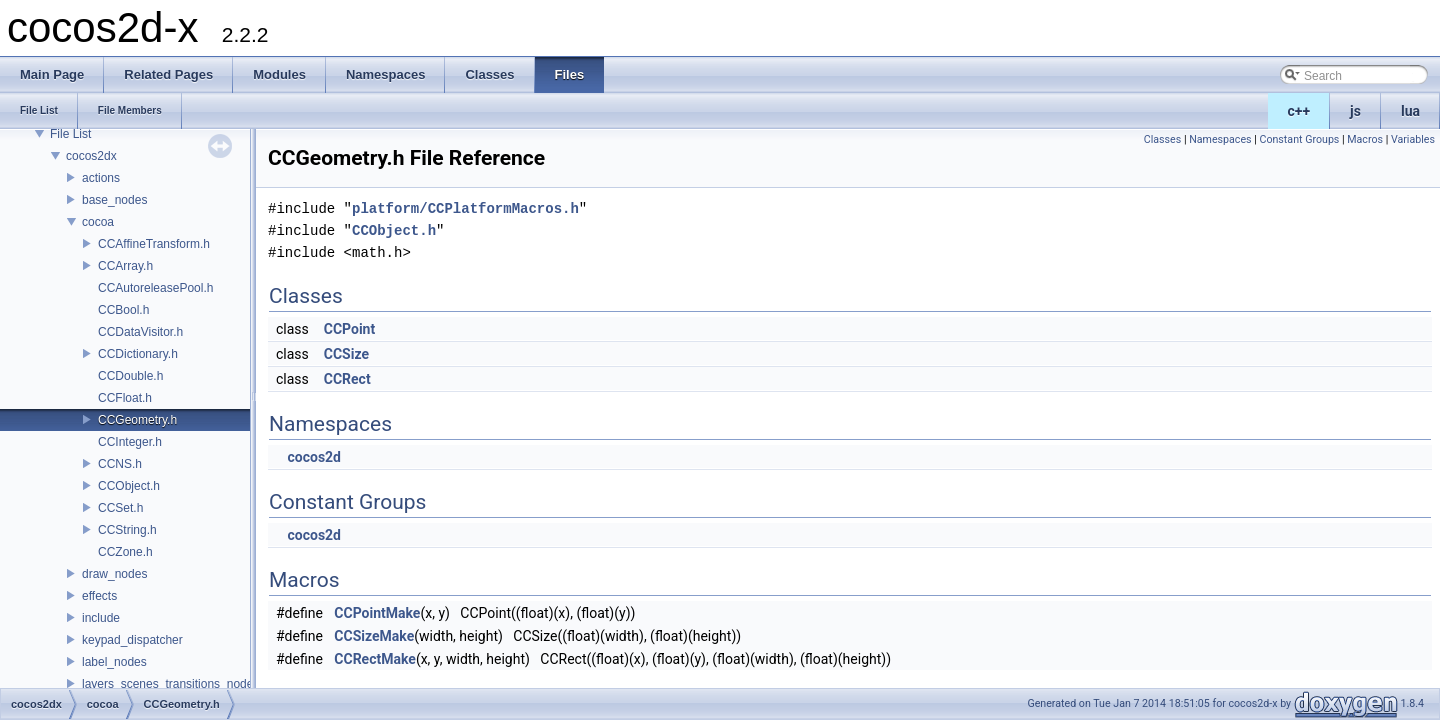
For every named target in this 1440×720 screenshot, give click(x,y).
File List (70, 134)
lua (1410, 111)
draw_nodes (114, 574)
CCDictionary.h (138, 354)
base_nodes (114, 200)
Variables (1413, 139)
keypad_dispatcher (132, 640)
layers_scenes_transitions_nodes (170, 684)
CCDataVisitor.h (140, 332)
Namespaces (1220, 139)
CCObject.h (129, 486)
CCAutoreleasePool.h (155, 288)
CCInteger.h (130, 442)
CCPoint (349, 329)
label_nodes (114, 662)
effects (99, 596)
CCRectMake (375, 659)
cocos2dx (91, 156)
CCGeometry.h (137, 420)
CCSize (346, 354)
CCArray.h (125, 266)
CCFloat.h (125, 398)
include (101, 618)
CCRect (347, 379)
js (1355, 111)
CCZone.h (125, 552)
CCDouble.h (130, 376)
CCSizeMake (374, 636)
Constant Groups (1299, 139)
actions (101, 178)
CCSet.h (120, 508)
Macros (1365, 139)
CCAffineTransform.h (154, 244)
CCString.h (127, 530)
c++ (1299, 111)
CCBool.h (123, 310)
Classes (1162, 139)
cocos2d (314, 457)
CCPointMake (377, 613)
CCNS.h (120, 464)
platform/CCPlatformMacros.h (465, 208)
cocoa (98, 222)
